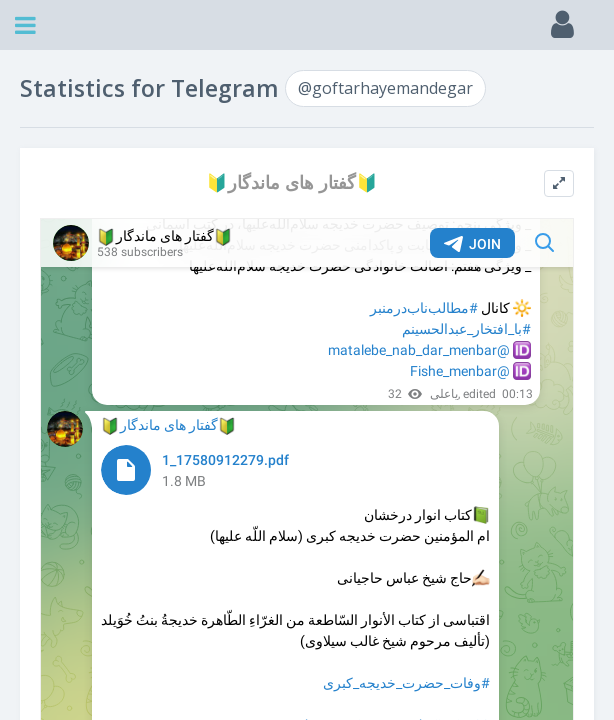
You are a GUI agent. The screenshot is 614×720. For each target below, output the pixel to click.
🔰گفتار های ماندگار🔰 (292, 182)
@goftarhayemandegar (385, 88)
